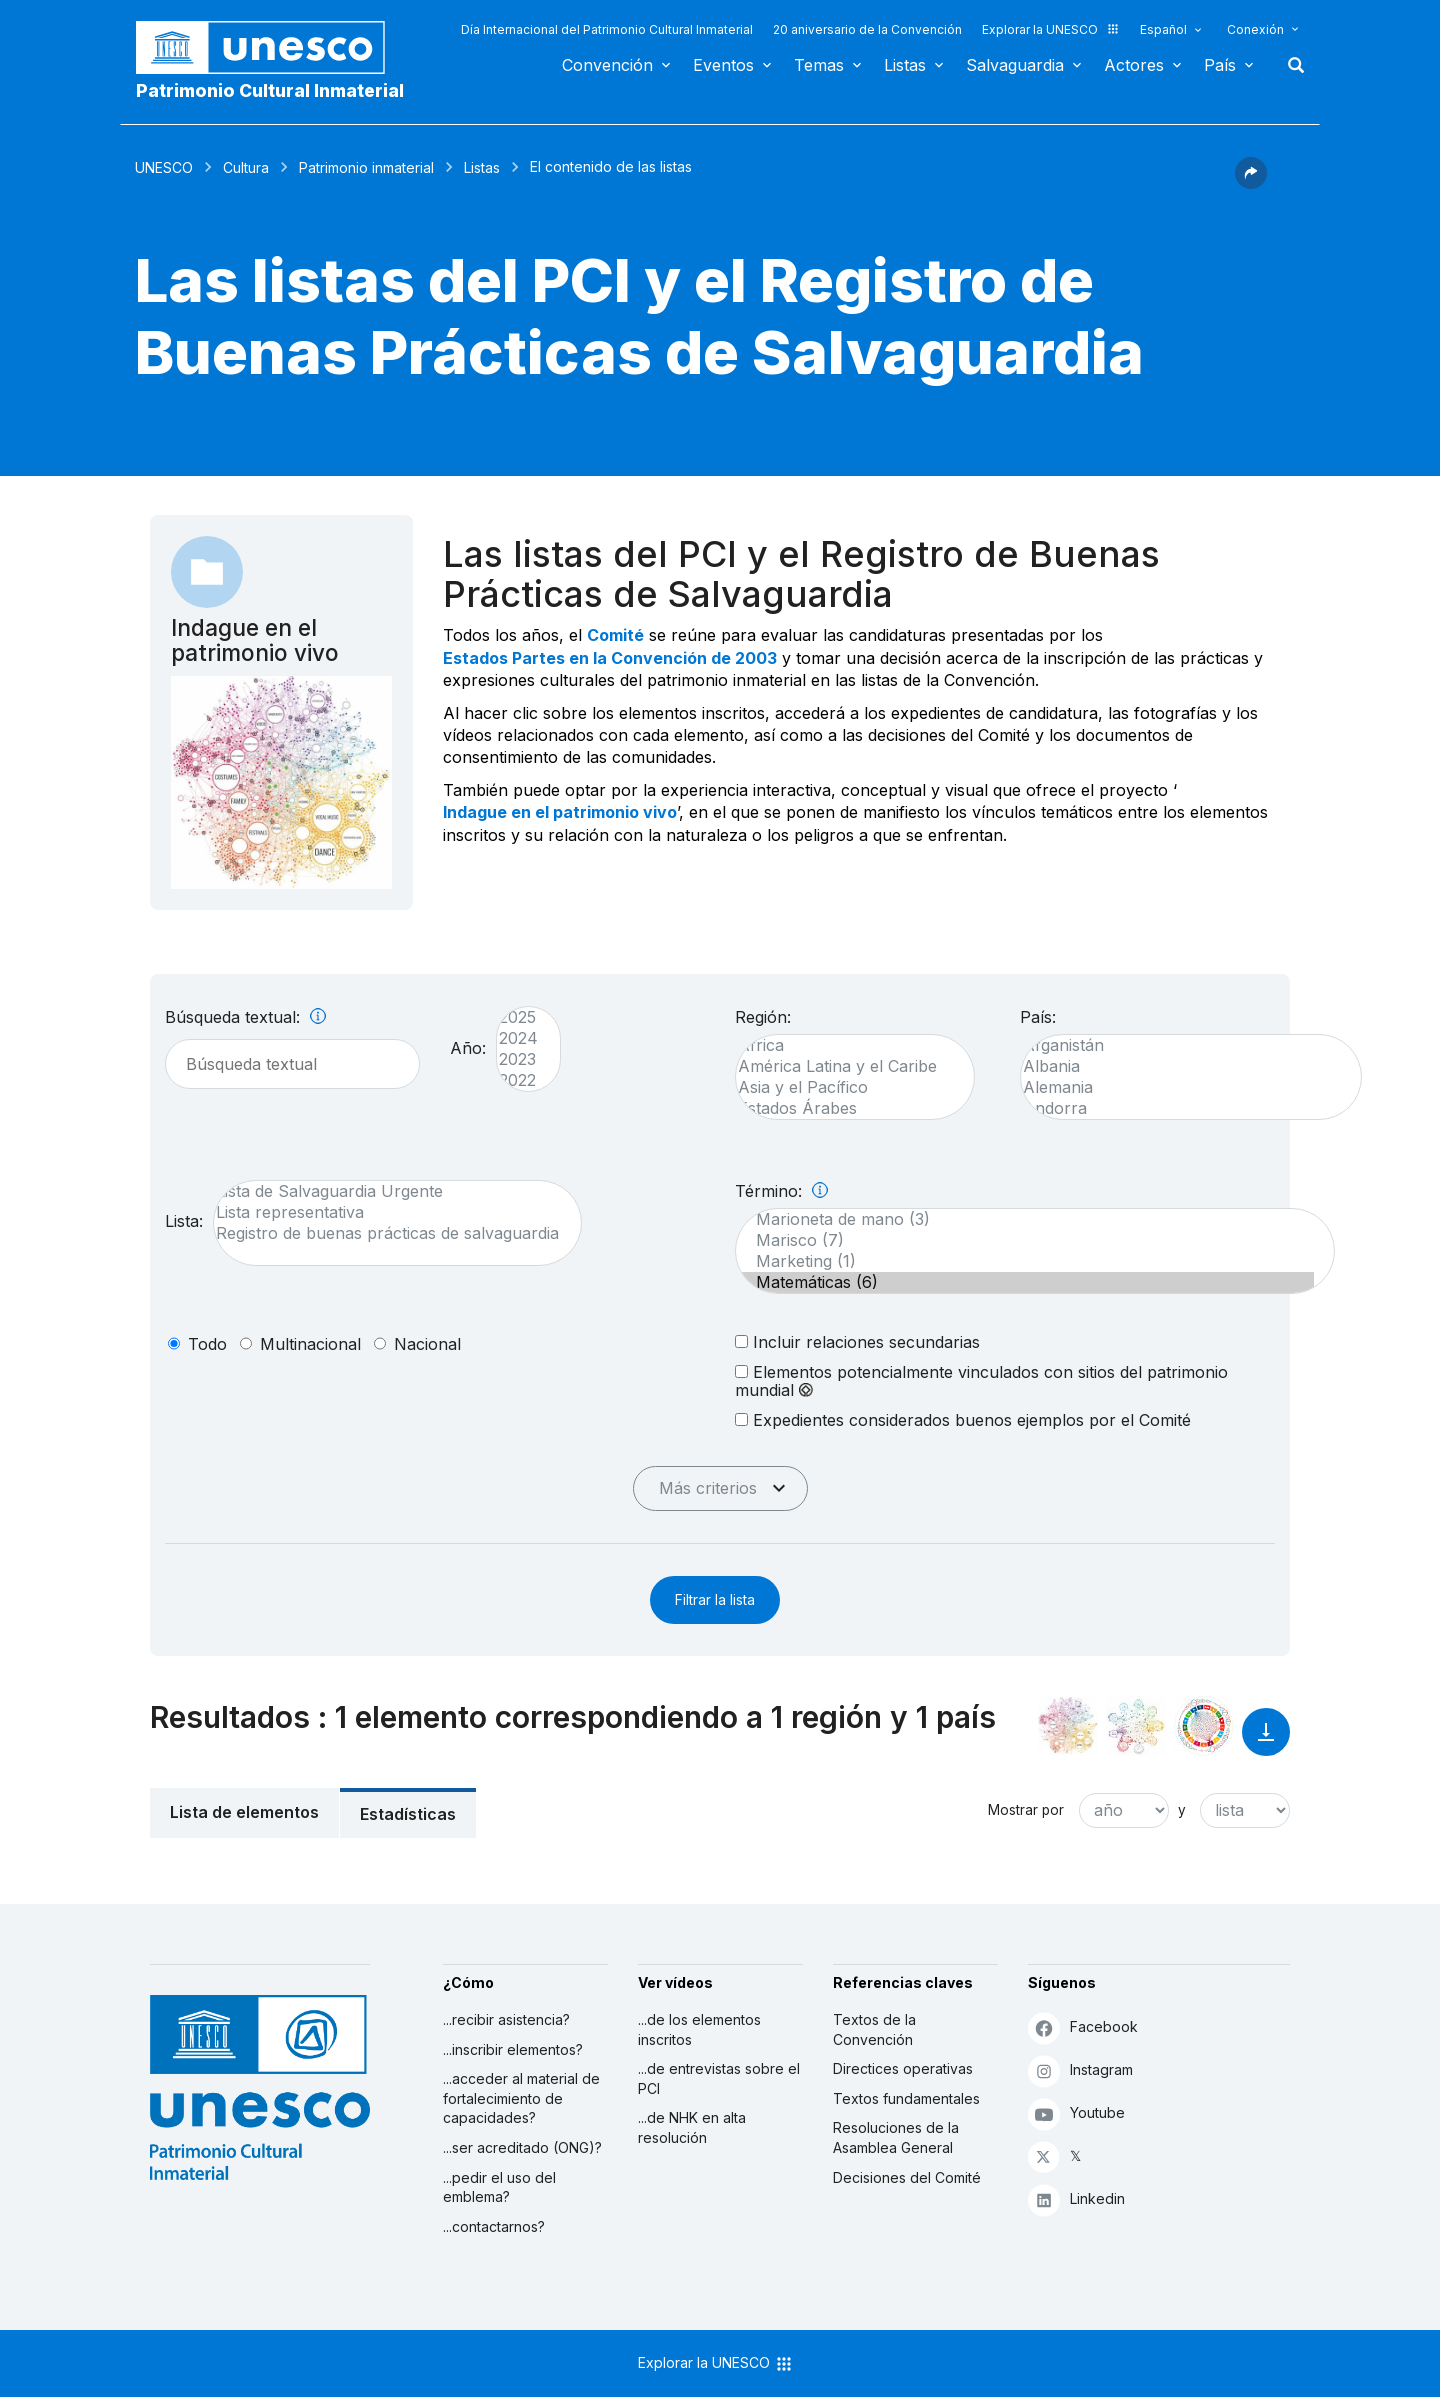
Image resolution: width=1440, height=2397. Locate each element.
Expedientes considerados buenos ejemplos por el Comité (963, 1419)
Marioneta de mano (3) (1025, 1219)
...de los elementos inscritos (699, 2029)
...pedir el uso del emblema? (499, 2187)
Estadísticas (408, 1814)
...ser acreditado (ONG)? (522, 2147)
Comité (615, 635)
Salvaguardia (1015, 65)
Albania (1181, 1066)
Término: (781, 1191)
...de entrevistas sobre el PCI (719, 2078)
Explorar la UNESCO (1051, 29)
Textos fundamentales (906, 2098)
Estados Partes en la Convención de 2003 (610, 658)
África (845, 1045)
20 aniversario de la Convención (867, 29)
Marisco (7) (1025, 1240)
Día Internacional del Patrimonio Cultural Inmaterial (607, 29)
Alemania (1181, 1087)
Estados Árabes (845, 1108)
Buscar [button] (1290, 65)
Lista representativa (387, 1212)
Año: (468, 1048)
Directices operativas (903, 2068)
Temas (819, 65)
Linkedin (1076, 2199)
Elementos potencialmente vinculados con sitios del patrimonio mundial (981, 1381)
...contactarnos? (494, 2226)
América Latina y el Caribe (845, 1066)
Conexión (1255, 29)
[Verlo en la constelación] (1068, 1726)
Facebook (1083, 2027)
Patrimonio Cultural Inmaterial (270, 90)
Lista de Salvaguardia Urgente (387, 1191)
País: (1038, 1017)
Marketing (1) (1025, 1261)
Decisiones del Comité (907, 2177)
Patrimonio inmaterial (366, 167)
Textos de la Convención (874, 2029)
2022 (518, 1080)
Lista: (184, 1221)
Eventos (723, 65)
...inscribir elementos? (513, 2049)
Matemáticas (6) (1025, 1282)
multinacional (310, 1344)
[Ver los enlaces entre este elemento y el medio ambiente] (1136, 1726)
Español (1163, 29)
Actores (1134, 65)
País (1220, 65)
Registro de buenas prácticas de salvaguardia (387, 1233)
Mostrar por (1026, 1810)
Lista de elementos (244, 1812)
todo (207, 1344)
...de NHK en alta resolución (692, 2127)
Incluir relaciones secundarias (857, 1341)
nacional (427, 1344)
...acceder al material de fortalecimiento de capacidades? (521, 2098)
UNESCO (164, 167)
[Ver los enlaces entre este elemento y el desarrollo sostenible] (1204, 1726)
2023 (518, 1059)
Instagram (1080, 2070)
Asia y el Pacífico (845, 1087)
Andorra (1181, 1108)
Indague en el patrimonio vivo (560, 812)
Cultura (246, 167)
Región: (763, 1017)
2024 (518, 1038)
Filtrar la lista (715, 1599)
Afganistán (1181, 1045)
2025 (518, 1017)
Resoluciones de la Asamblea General (896, 2137)
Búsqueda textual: (245, 1017)
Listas (905, 65)
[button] (1251, 183)
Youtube (1076, 2113)
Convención (607, 65)
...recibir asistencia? (506, 2019)
